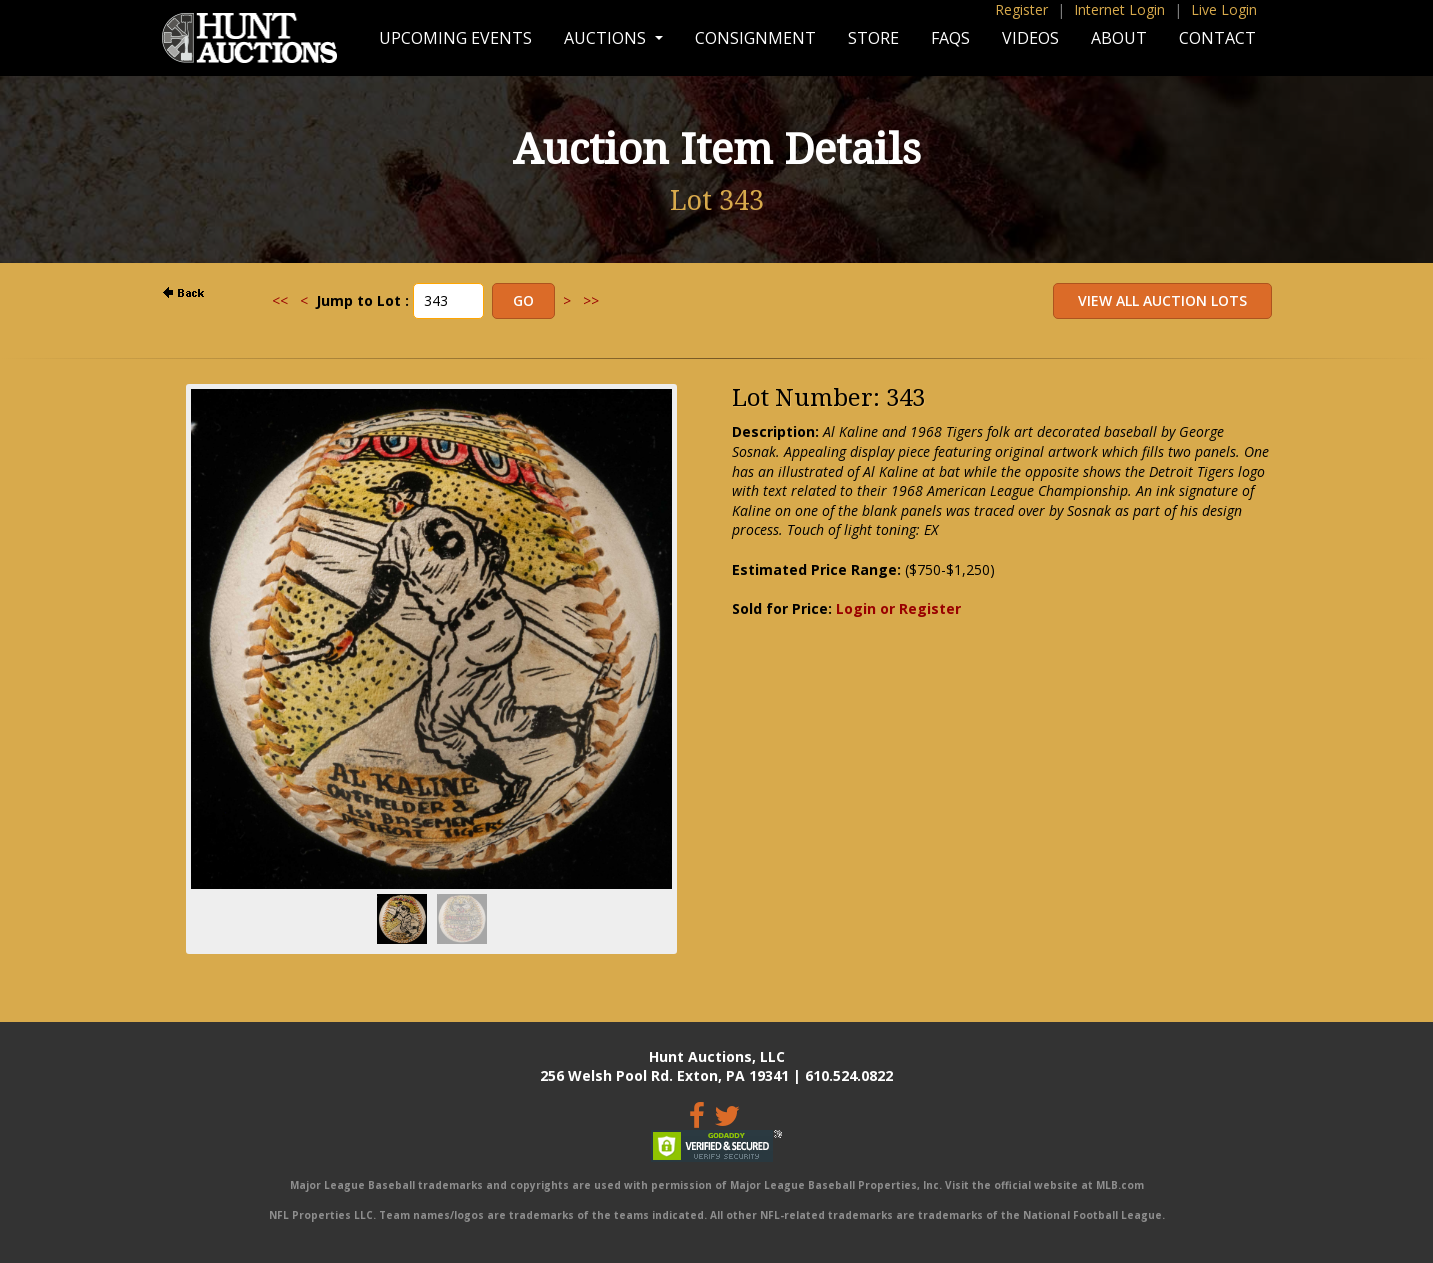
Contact (1217, 38)
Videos (1030, 38)
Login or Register (898, 608)
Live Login (1224, 9)
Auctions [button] (607, 38)
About (1119, 38)
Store (873, 38)
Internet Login (1119, 9)
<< (280, 300)
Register (1021, 9)
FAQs (950, 38)
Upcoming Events (455, 38)
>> (591, 300)
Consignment (755, 38)
